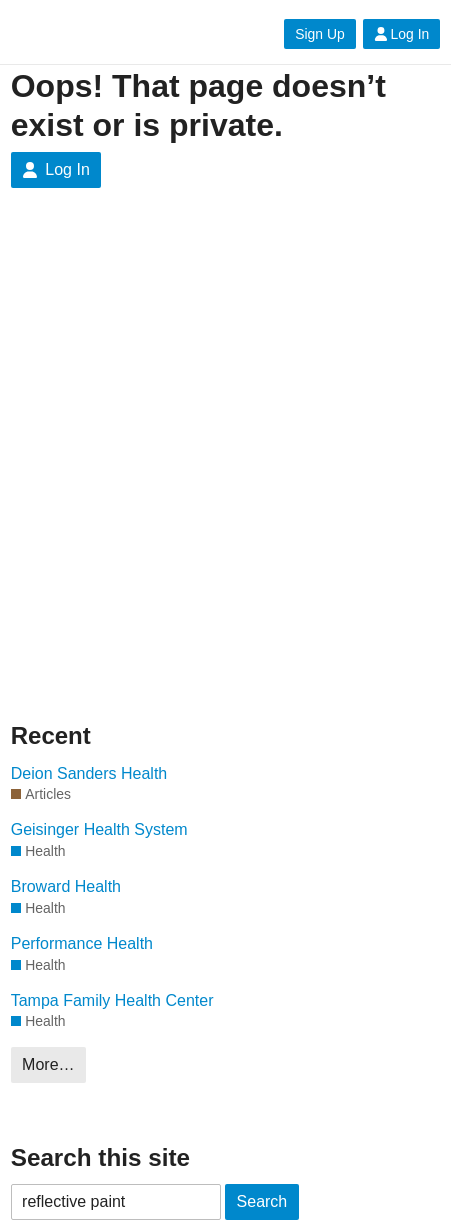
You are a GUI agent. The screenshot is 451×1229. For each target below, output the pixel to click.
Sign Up (319, 34)
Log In (402, 34)
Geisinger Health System (99, 829)
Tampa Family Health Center (112, 1000)
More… (48, 1064)
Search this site (100, 1157)
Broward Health (66, 886)
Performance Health (82, 943)
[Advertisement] (225, 453)
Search (262, 1201)
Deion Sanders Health (89, 773)
